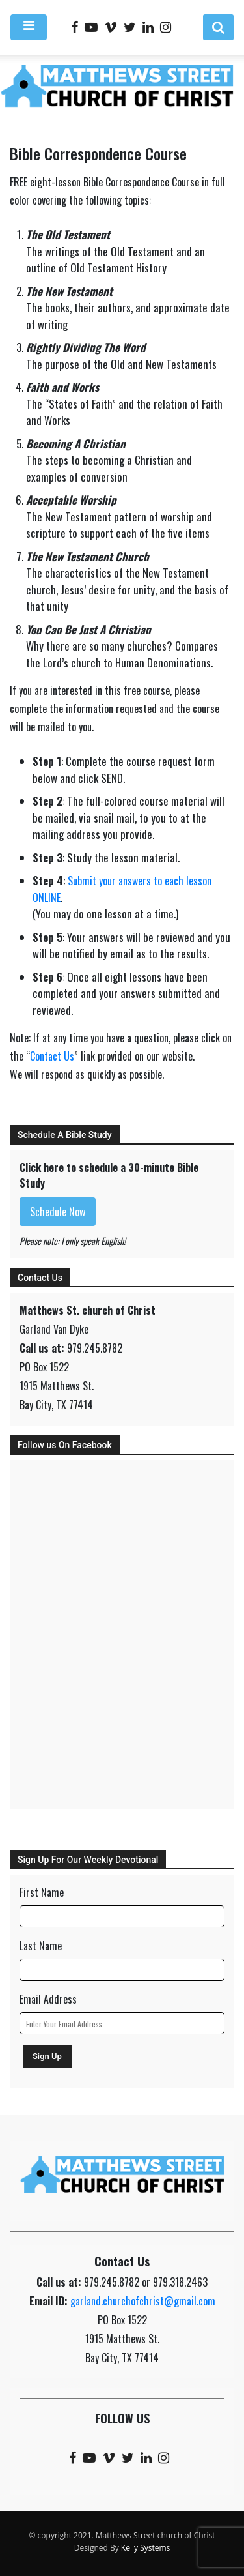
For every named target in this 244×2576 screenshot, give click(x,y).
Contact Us (52, 1056)
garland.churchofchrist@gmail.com (142, 2301)
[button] (218, 27)
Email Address (48, 1999)
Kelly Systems (145, 2547)
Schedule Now (57, 1212)
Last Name (41, 1946)
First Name (42, 1892)
